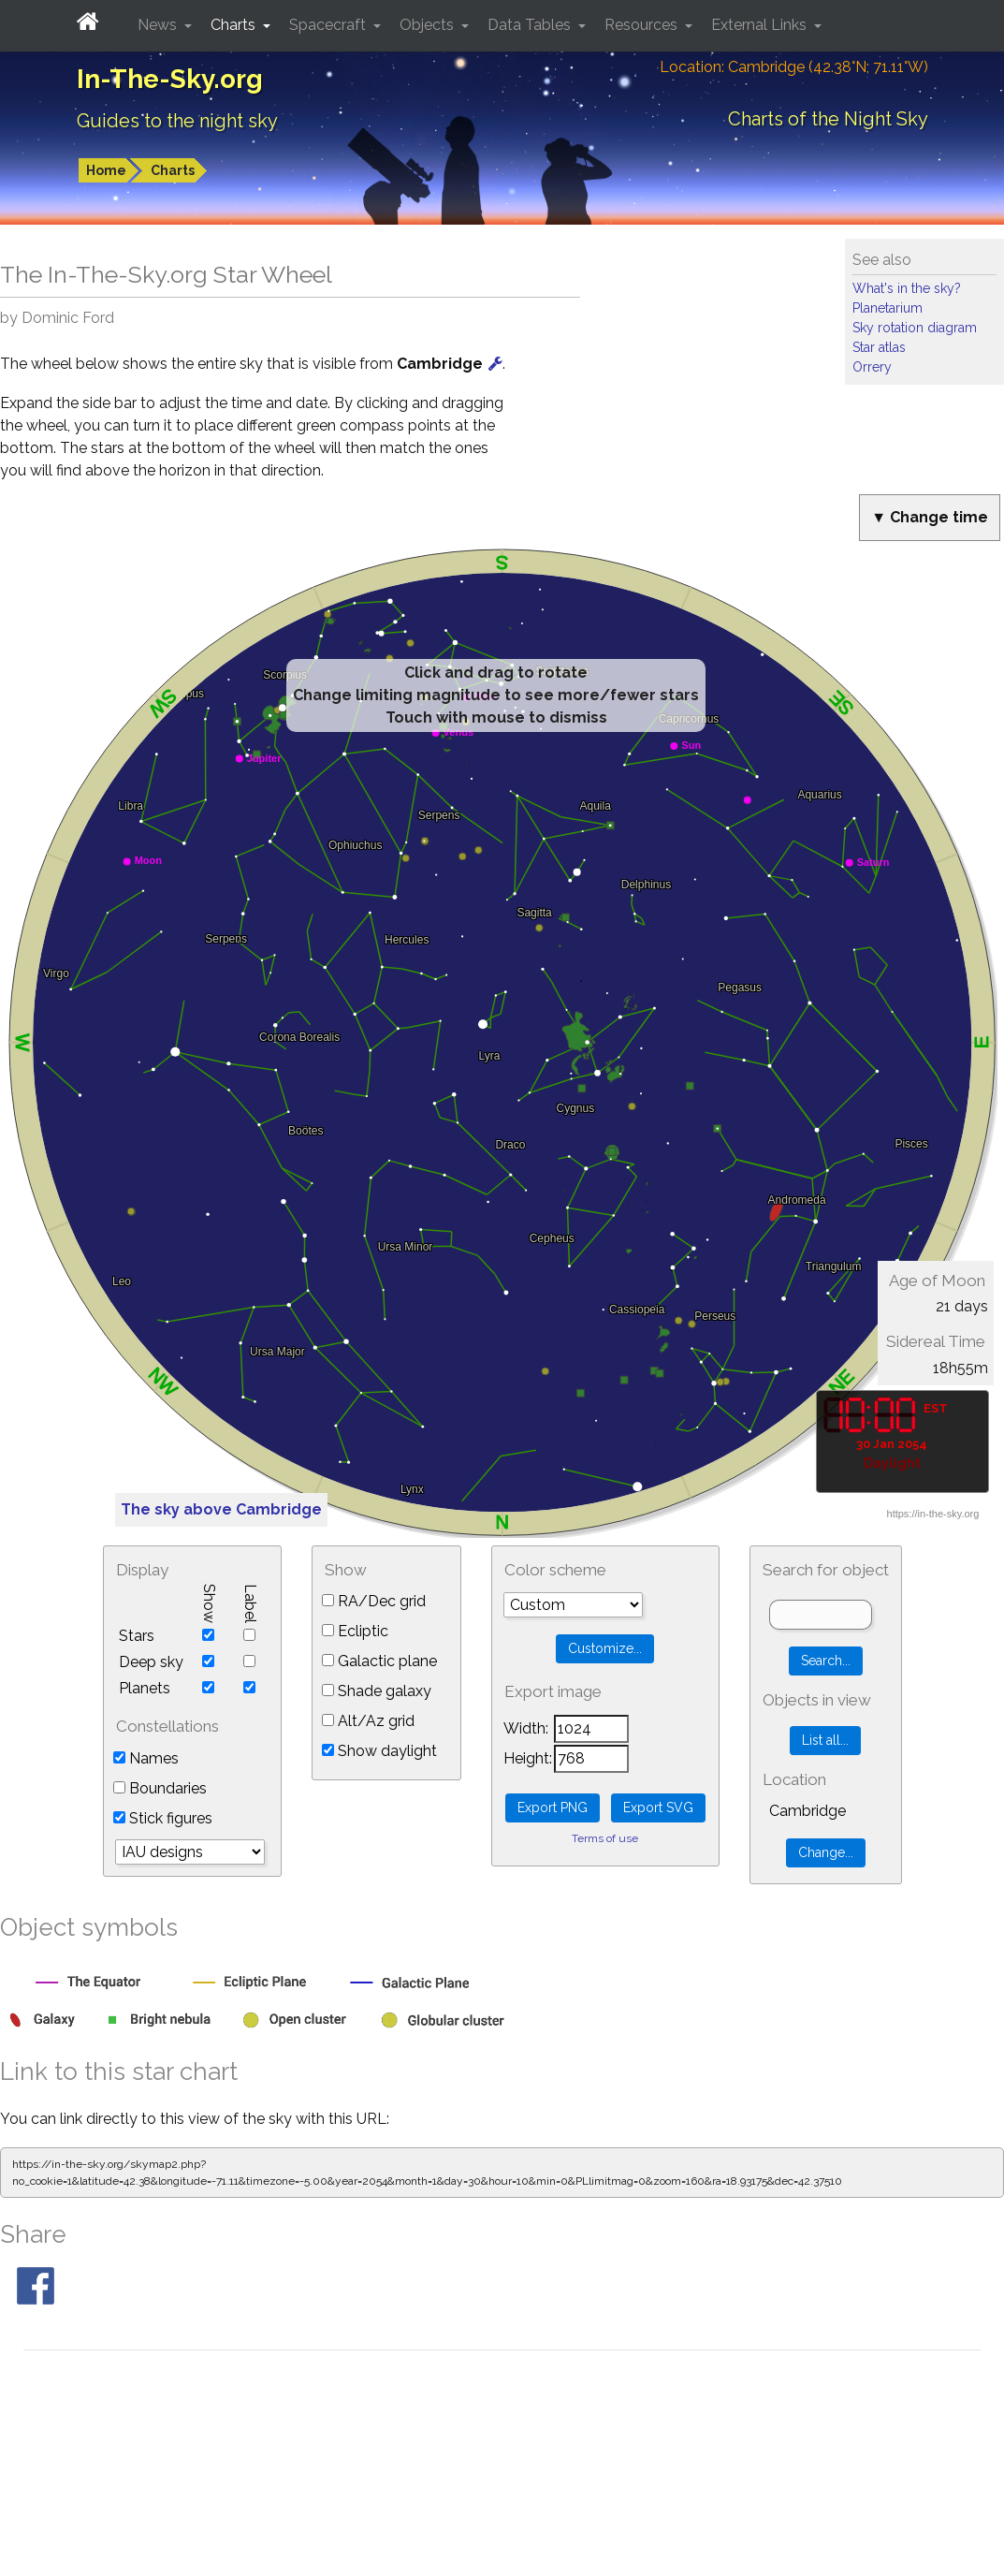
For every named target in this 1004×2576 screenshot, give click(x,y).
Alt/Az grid (368, 1721)
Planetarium (887, 307)
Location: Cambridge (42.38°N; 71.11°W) (794, 67)
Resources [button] (642, 25)
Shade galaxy (376, 1691)
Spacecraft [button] (329, 25)
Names (146, 1758)
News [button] (159, 25)
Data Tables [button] (531, 25)
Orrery (872, 366)
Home (106, 170)
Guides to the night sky (177, 121)
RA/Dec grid (374, 1601)
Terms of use (605, 1838)
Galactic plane (379, 1661)
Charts (173, 170)
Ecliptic (355, 1631)
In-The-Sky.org (170, 79)
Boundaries (160, 1788)
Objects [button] (429, 25)
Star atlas (879, 347)
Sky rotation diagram (914, 327)
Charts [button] (235, 25)
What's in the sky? (906, 288)
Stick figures (162, 1818)
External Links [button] (760, 25)
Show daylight (379, 1751)
